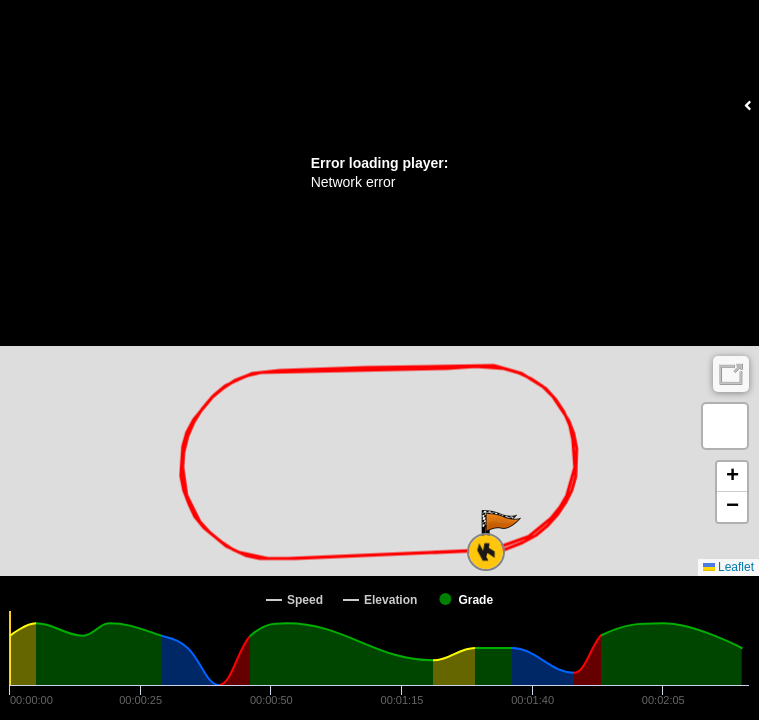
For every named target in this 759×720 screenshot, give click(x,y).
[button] (501, 533)
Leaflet (728, 567)
